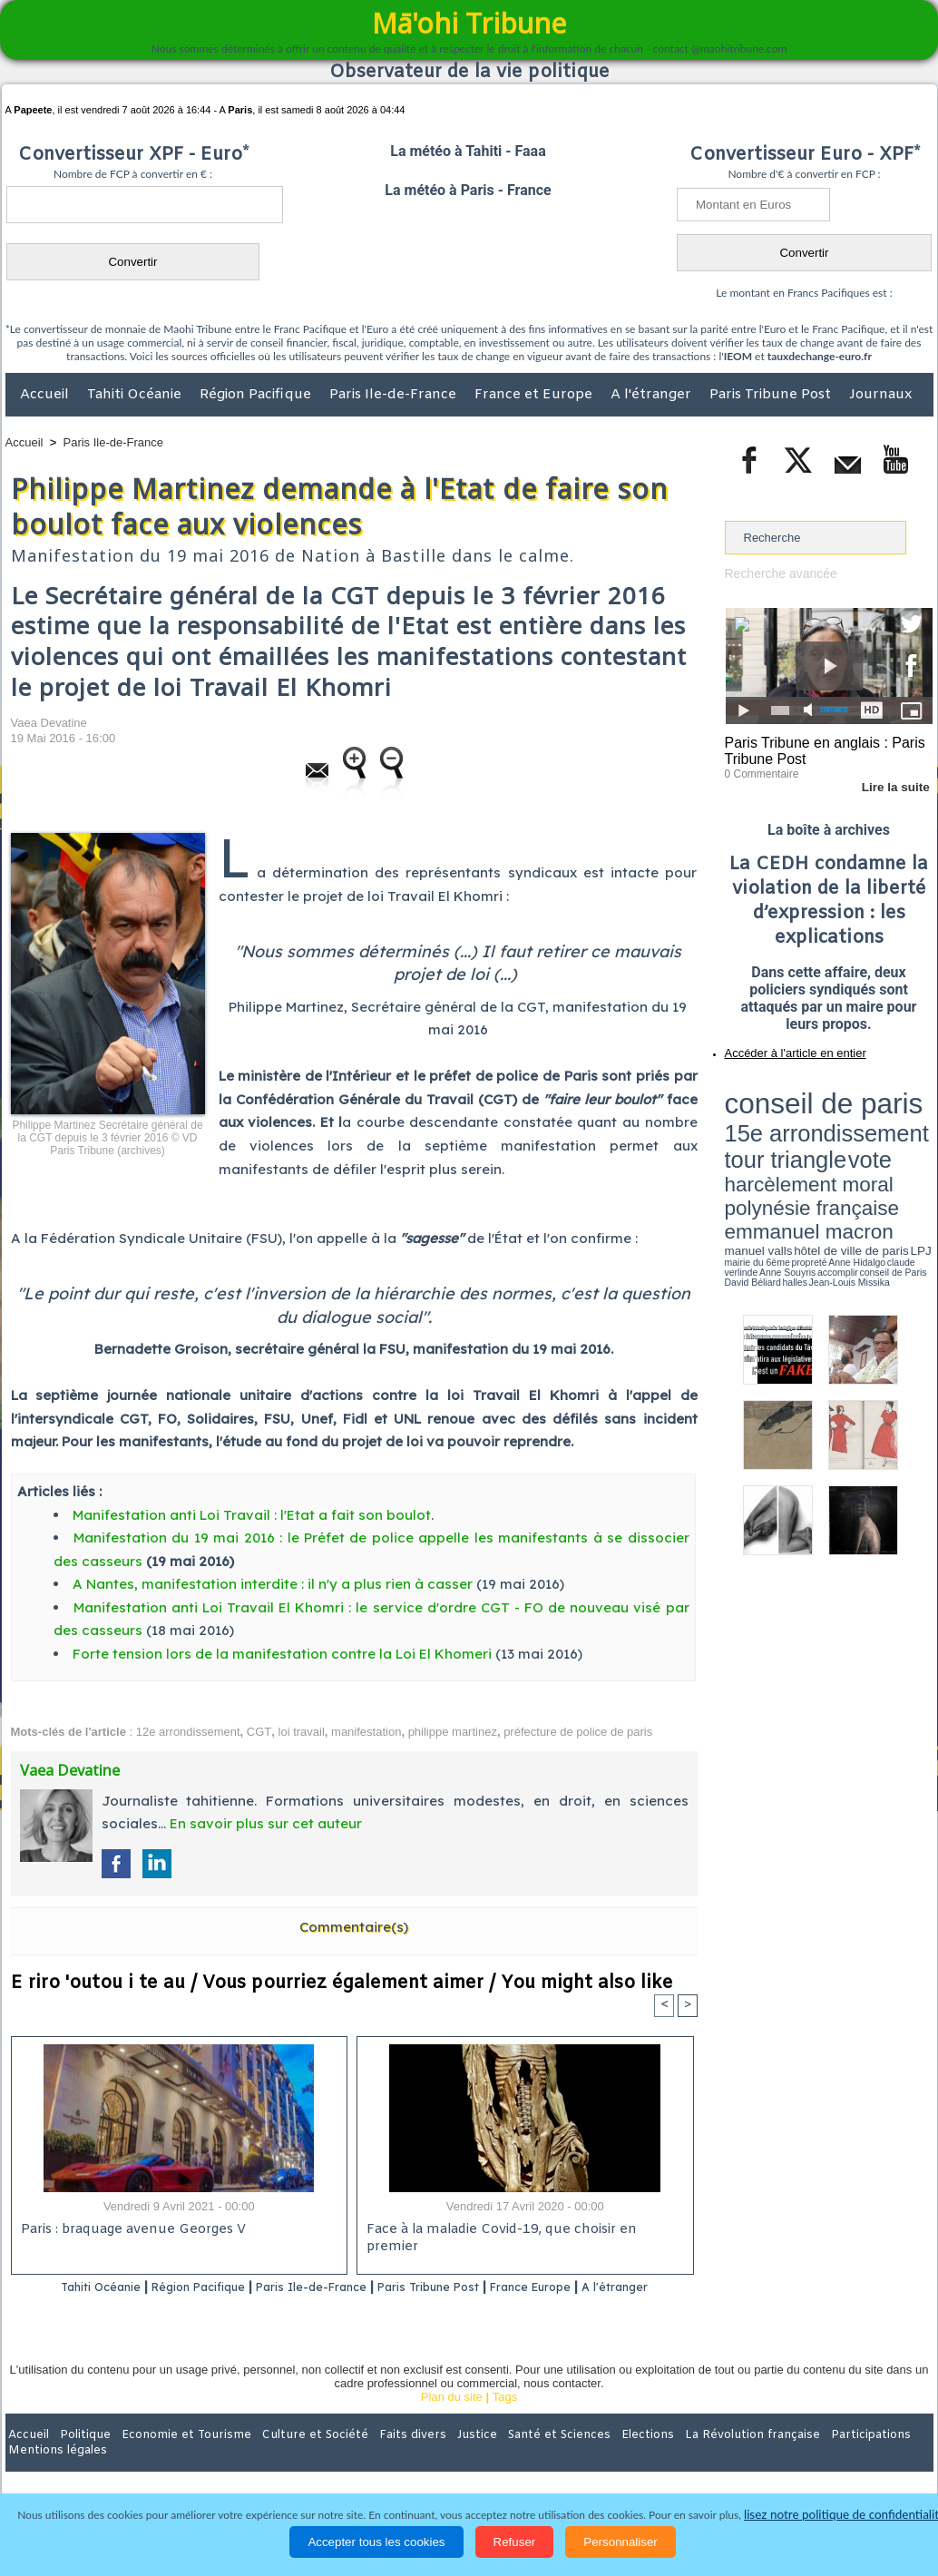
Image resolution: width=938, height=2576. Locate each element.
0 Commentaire (759, 770)
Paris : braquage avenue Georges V (130, 2231)
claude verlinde (851, 1146)
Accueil (46, 395)
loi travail (301, 1732)
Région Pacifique (257, 395)
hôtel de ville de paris (895, 1136)
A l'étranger (653, 395)
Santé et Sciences (508, 2458)
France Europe (597, 2288)
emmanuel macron (773, 1134)
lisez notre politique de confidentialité (844, 2515)
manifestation (366, 1732)
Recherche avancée (777, 573)
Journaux (880, 395)
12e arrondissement (188, 1732)
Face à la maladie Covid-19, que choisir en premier (522, 2231)
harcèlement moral (773, 1121)
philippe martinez (452, 1732)
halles (805, 1152)
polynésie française (873, 1121)
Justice (434, 2458)
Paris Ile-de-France (394, 395)
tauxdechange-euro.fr (819, 356)
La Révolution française (685, 2458)
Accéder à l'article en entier (785, 1048)
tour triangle (852, 1107)
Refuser (514, 2542)
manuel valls (842, 1136)
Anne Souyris (887, 1146)
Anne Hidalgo (814, 1146)
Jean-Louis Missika (837, 1152)
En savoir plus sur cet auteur (266, 1823)
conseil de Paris (744, 1152)
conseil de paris (781, 1090)
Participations (793, 2458)
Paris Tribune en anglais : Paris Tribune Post (819, 749)
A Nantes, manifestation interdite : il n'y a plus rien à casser (273, 1583)
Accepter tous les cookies (376, 2542)
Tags (505, 2420)
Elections (589, 2458)
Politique (79, 2458)
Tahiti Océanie (136, 395)
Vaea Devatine (49, 723)
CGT (259, 1732)
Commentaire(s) (353, 1926)
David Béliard (781, 1152)
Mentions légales (882, 2458)
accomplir (916, 1146)
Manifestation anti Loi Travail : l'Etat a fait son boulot (252, 1514)
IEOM (738, 356)
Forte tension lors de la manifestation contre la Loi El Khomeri (282, 1653)
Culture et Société (289, 2458)
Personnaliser (620, 2542)
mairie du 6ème (756, 1146)
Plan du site (452, 2420)
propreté (786, 1146)
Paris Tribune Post (772, 395)
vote (901, 1107)
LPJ (731, 1145)
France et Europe (535, 395)
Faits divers (377, 2458)
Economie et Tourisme (171, 2458)
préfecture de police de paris (577, 1732)
